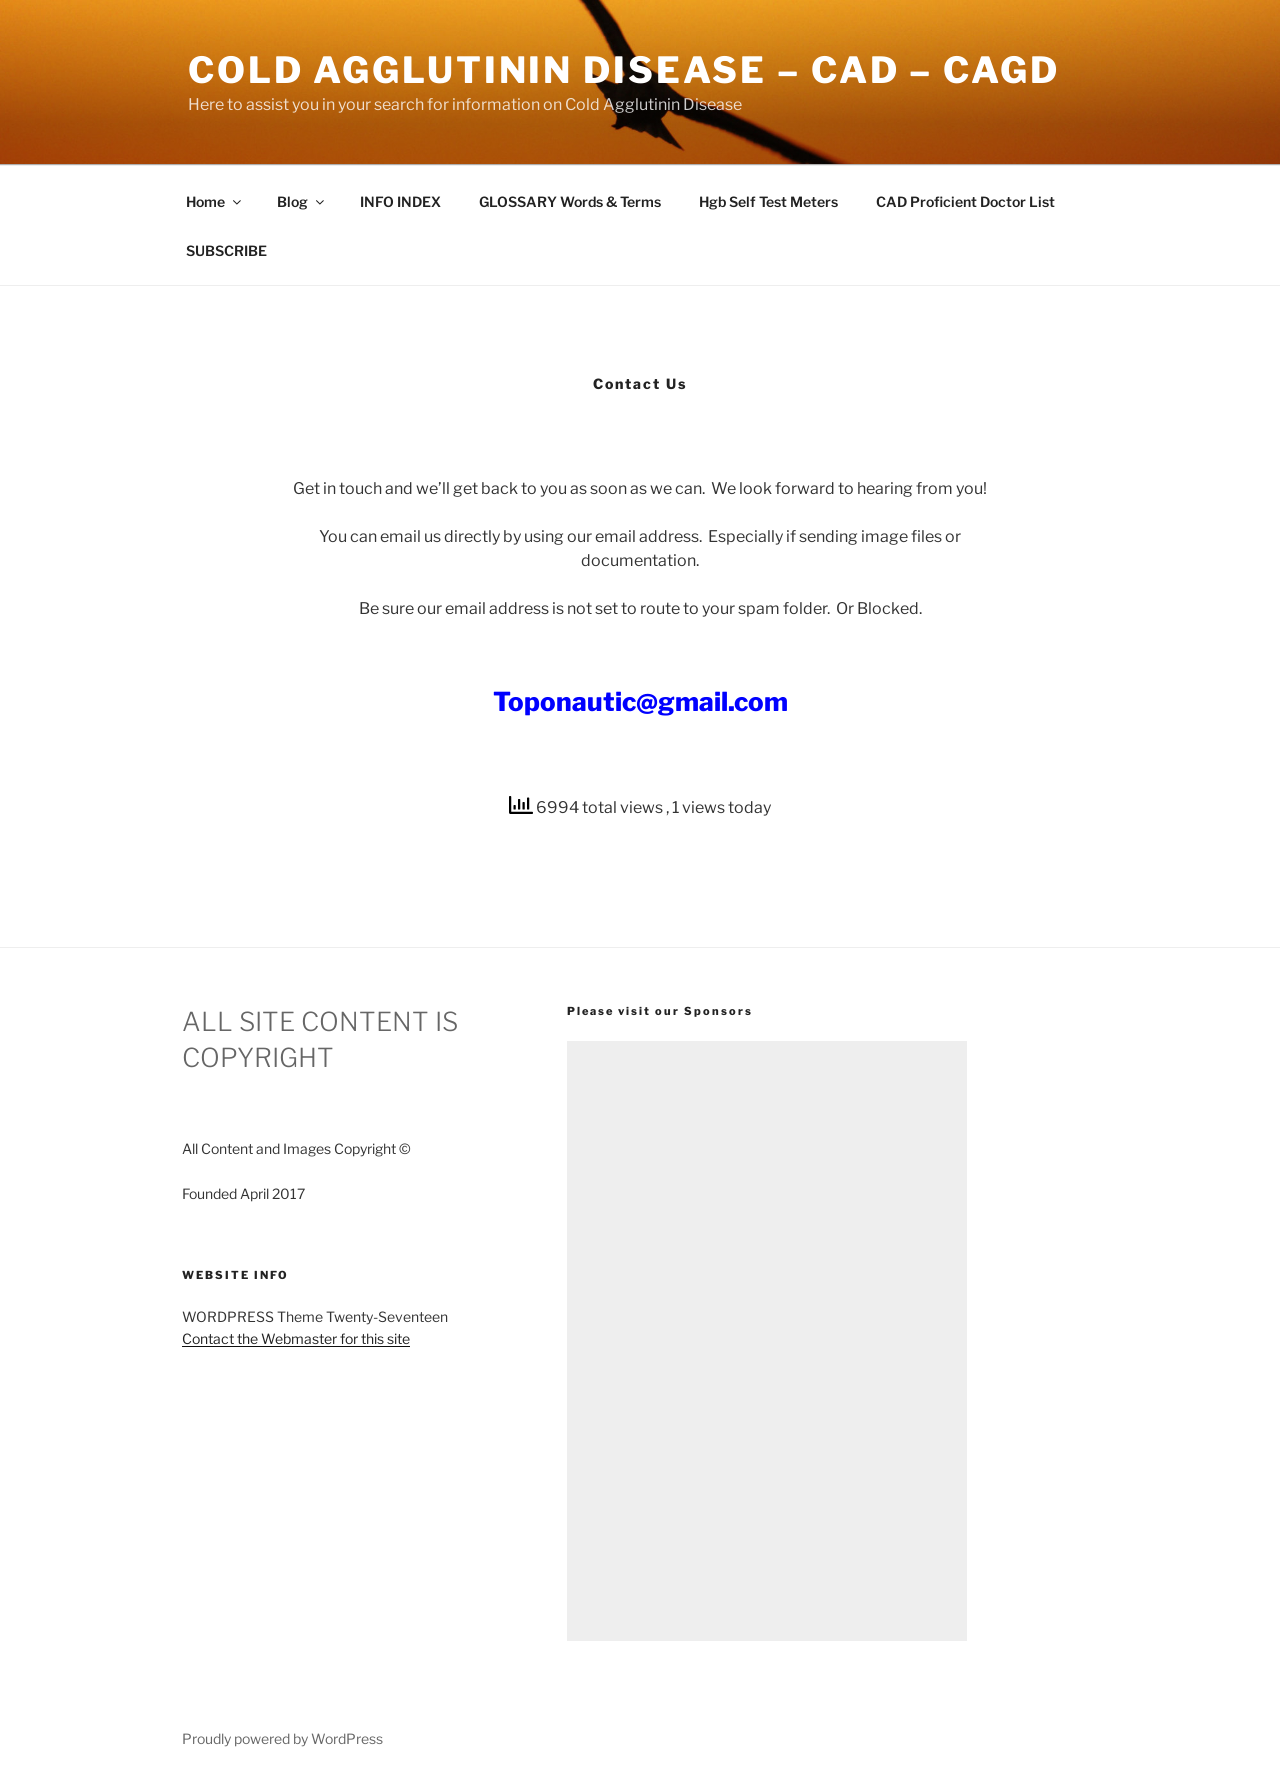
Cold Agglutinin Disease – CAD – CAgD (624, 70)
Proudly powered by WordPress (282, 1738)
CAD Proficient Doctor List (965, 201)
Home (215, 201)
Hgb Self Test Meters (768, 201)
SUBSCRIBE (226, 250)
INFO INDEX (400, 201)
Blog (302, 201)
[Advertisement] (767, 1341)
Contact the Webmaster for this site (296, 1338)
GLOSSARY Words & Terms (570, 201)
